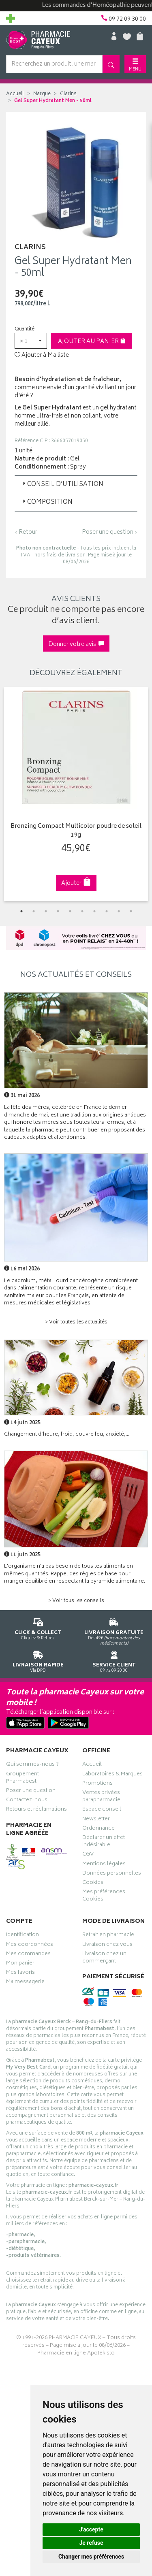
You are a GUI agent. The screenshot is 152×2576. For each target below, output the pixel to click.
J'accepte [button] (91, 2529)
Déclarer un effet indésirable (103, 1842)
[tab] (76, 484)
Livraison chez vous (107, 1945)
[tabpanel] (76, 794)
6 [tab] (82, 911)
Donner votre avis (76, 644)
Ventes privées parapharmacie (101, 1797)
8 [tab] (107, 911)
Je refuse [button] (91, 2543)
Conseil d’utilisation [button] (62, 484)
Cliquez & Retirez (38, 1627)
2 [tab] (34, 911)
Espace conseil (101, 1810)
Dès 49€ (114, 1630)
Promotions (97, 1784)
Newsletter (96, 1820)
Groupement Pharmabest (22, 1778)
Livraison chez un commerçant (104, 1958)
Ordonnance (98, 1829)
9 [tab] (119, 911)
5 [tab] (70, 911)
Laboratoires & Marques (112, 1775)
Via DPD (38, 1660)
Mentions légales (104, 1865)
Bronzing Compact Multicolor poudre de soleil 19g (76, 831)
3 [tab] (46, 911)
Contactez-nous (26, 1801)
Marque (42, 94)
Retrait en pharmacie (108, 1936)
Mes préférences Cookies (103, 1896)
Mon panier (20, 1964)
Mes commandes (28, 1955)
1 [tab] (21, 911)
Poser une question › (109, 532)
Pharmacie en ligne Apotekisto (76, 2353)
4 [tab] (58, 911)
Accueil (15, 94)
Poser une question (31, 1792)
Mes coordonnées (29, 1945)
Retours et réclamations (36, 1810)
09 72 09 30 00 (114, 1660)
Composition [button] (47, 502)
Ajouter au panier (92, 342)
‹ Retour (26, 532)
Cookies (92, 1883)
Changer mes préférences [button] (91, 2556)
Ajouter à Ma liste (42, 356)
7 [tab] (94, 911)
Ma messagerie (25, 1983)
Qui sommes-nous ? (32, 1765)
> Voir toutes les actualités (76, 1322)
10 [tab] (131, 911)
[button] (31, 341)
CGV (88, 1855)
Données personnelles (111, 1874)
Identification (22, 1936)
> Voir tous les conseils (76, 1601)
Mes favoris (20, 1973)
